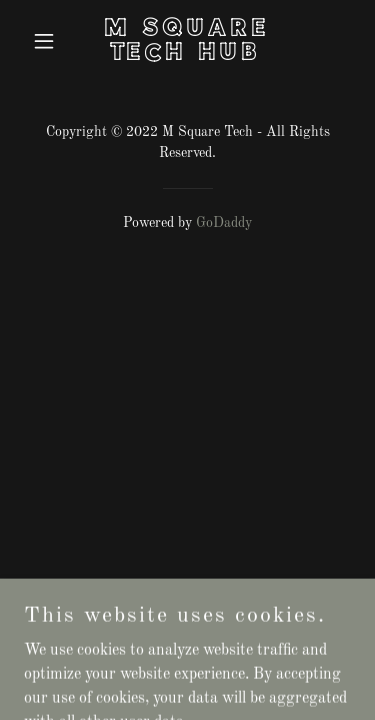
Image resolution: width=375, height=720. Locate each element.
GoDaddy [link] (224, 223)
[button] (48, 41)
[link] (187, 56)
